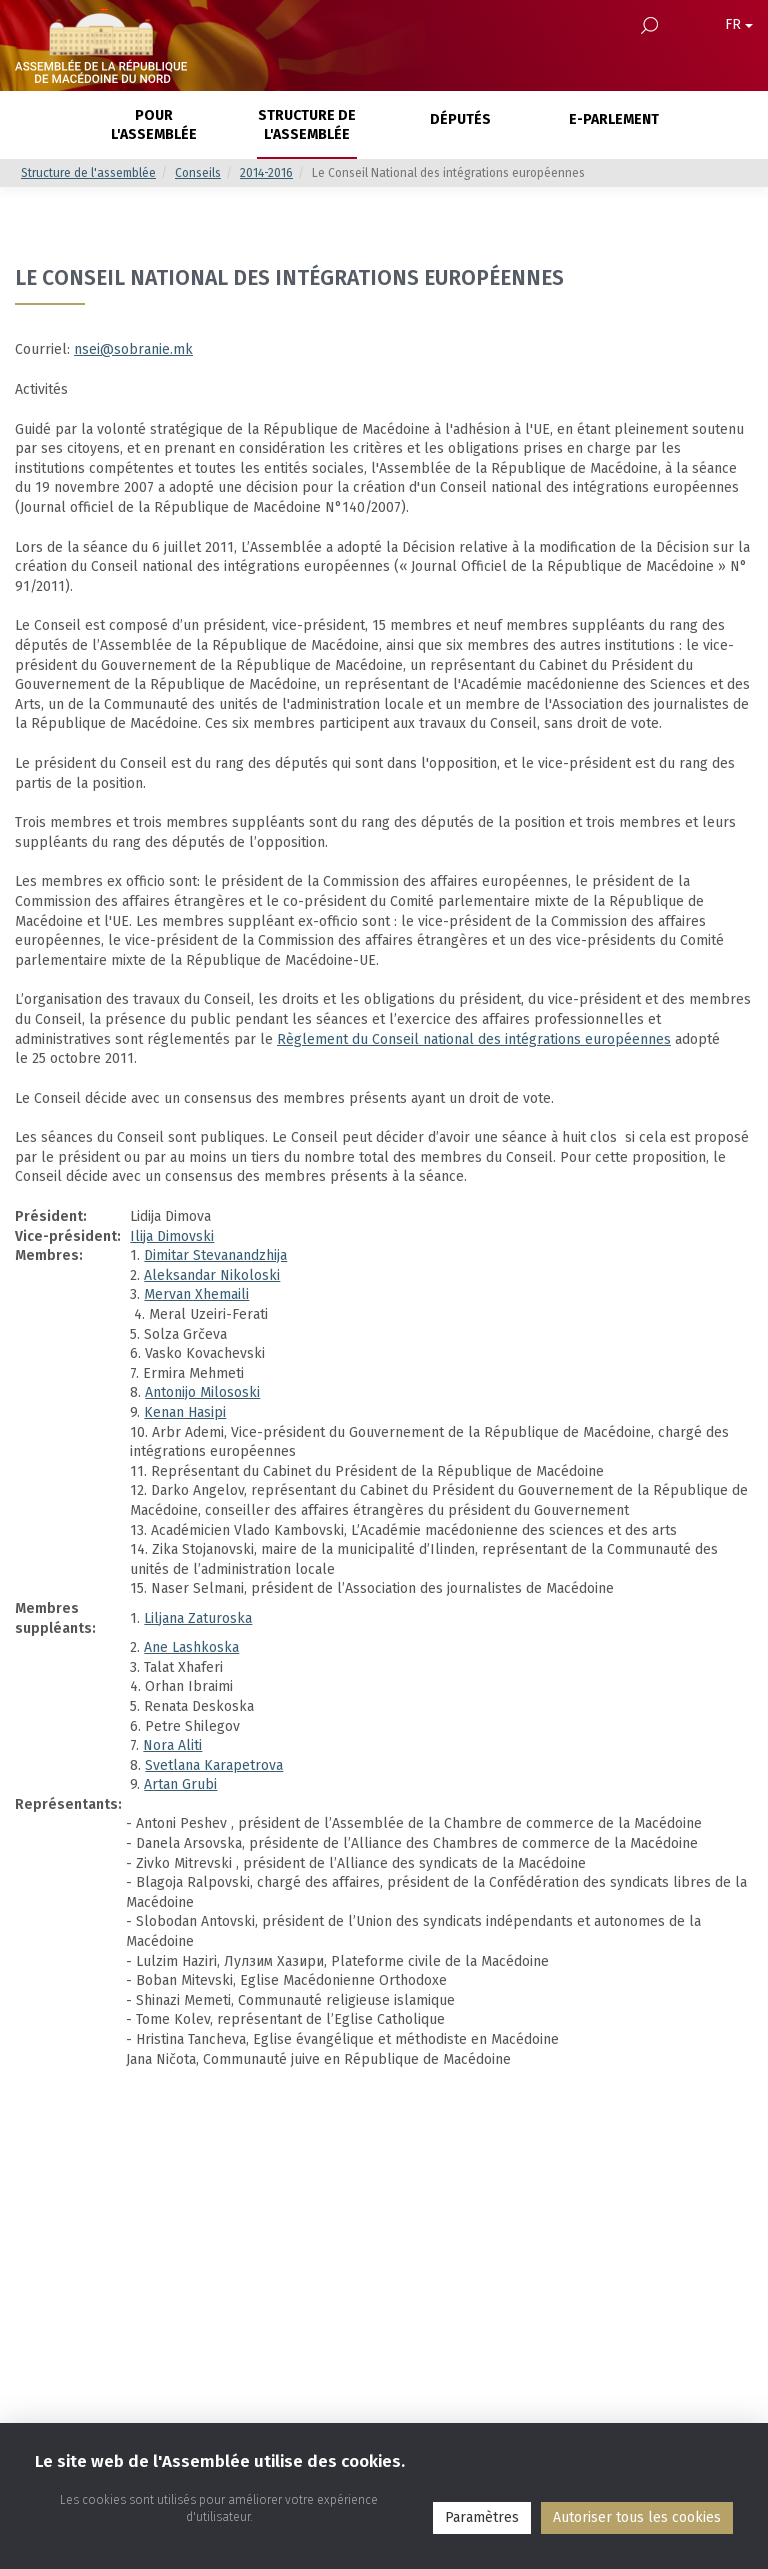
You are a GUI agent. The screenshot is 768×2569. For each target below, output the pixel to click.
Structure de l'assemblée (88, 173)
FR (739, 24)
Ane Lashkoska (191, 1647)
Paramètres (482, 2517)
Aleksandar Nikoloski (212, 1275)
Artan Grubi (180, 1784)
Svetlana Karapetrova (214, 1765)
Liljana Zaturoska (198, 1618)
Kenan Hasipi (185, 1412)
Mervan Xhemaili (196, 1294)
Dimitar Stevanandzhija (215, 1255)
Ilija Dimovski (172, 1236)
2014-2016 (266, 173)
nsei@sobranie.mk (133, 349)
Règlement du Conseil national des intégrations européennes (474, 1039)
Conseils (198, 173)
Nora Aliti (172, 1745)
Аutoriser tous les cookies (637, 2517)
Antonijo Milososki (202, 1392)
